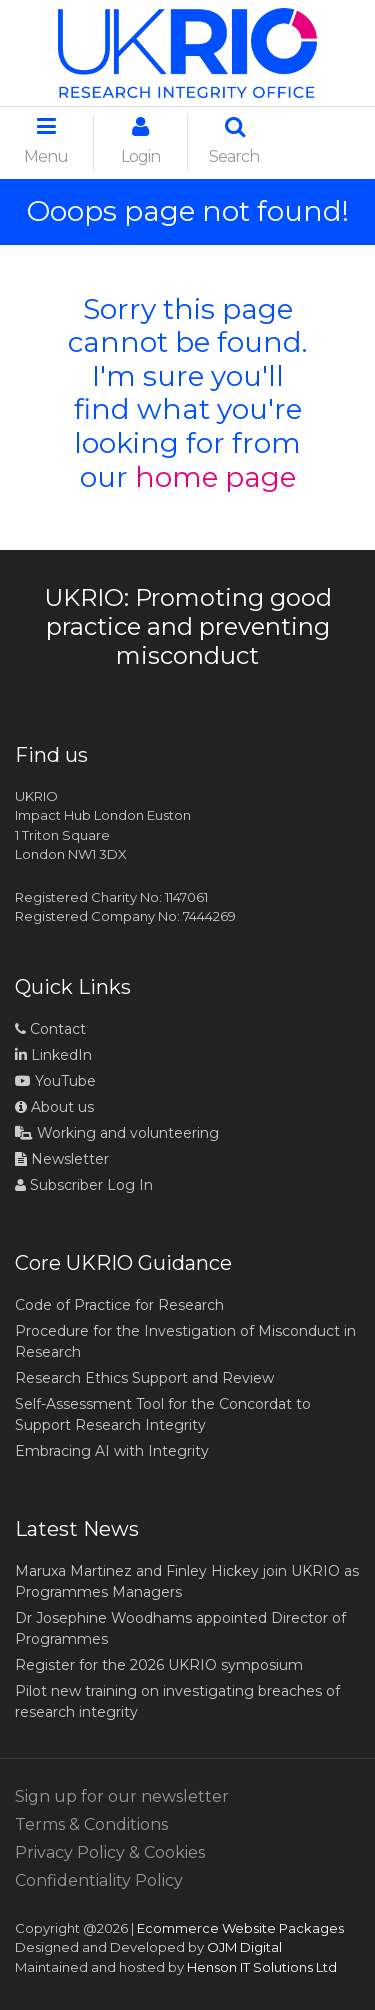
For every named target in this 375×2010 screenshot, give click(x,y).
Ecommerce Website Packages (240, 1928)
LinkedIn (53, 1055)
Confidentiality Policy (99, 1880)
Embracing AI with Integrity (112, 1451)
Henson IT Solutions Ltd (262, 1967)
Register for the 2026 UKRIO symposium (159, 1665)
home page (215, 477)
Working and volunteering (117, 1133)
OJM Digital (244, 1947)
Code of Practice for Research (119, 1305)
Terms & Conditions (91, 1824)
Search (234, 141)
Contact (50, 1029)
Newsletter (62, 1159)
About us (54, 1107)
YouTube (55, 1081)
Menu (46, 141)
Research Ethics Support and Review (144, 1378)
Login (140, 141)
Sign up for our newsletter (122, 1796)
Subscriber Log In (84, 1185)
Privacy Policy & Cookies (110, 1852)
